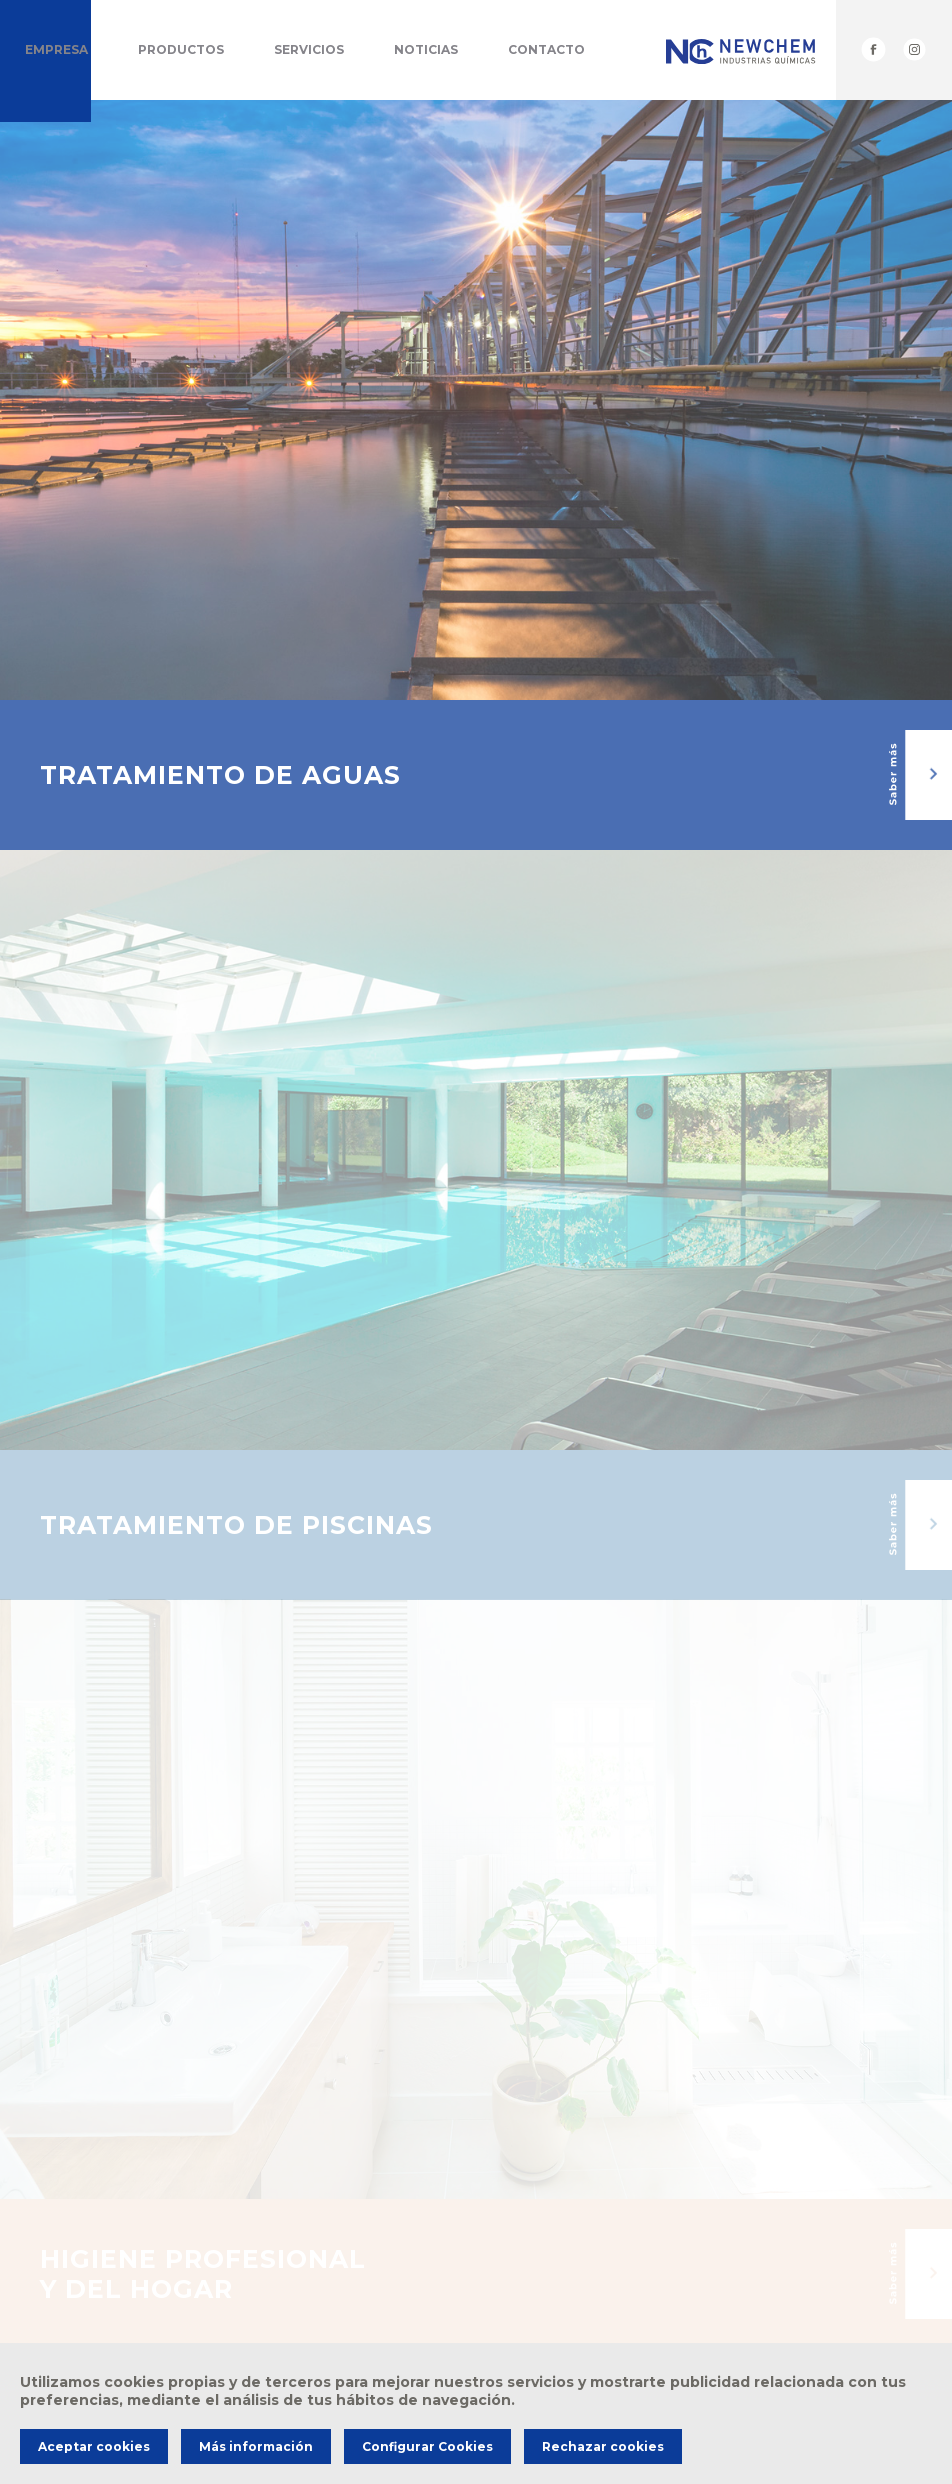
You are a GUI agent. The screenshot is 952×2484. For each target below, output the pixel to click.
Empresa (56, 49)
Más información (256, 2446)
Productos (181, 49)
